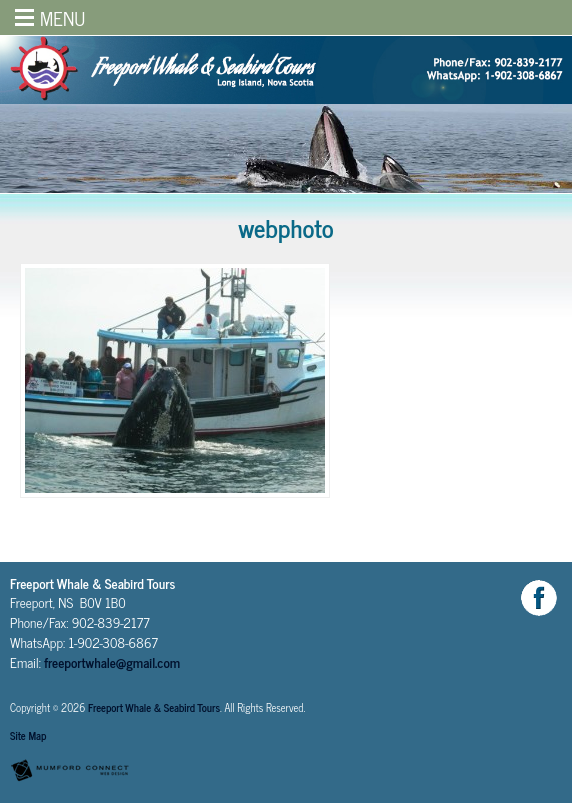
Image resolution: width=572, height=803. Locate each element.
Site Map (28, 735)
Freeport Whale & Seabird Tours (154, 707)
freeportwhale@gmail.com (112, 662)
